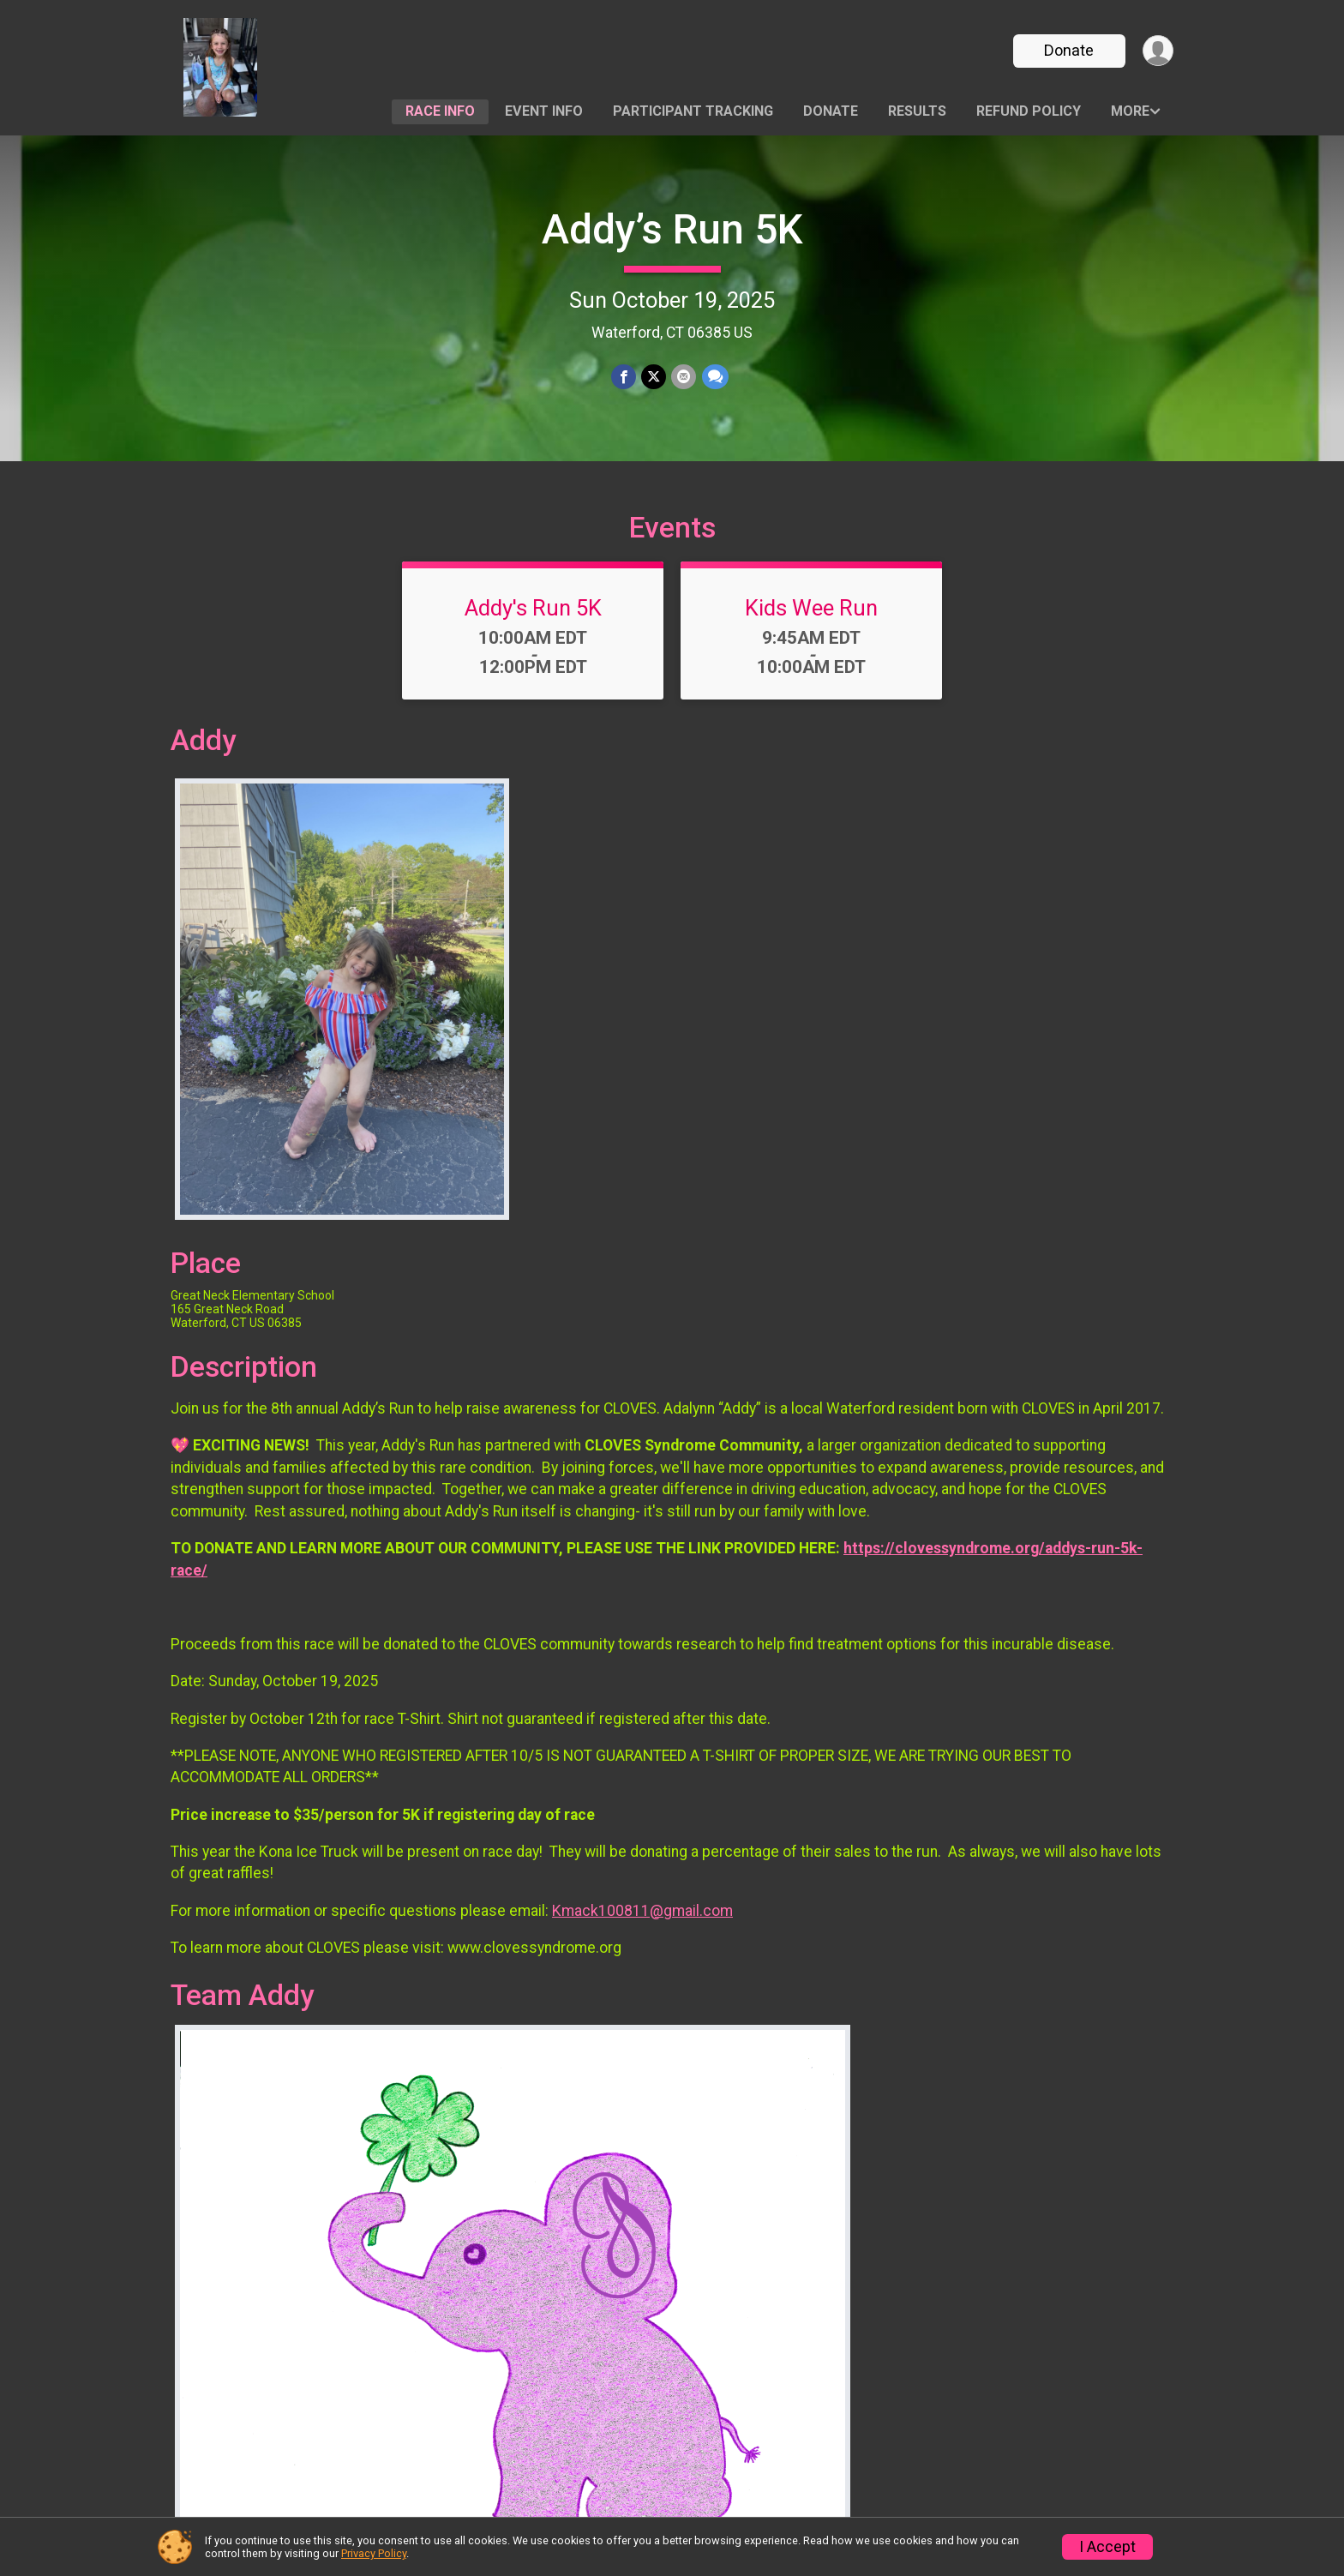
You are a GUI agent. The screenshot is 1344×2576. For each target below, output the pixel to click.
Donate (1069, 50)
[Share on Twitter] (653, 376)
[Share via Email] (683, 376)
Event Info (544, 111)
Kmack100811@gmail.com (642, 1910)
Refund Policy (1028, 111)
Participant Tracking (693, 111)
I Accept (1107, 2546)
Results (917, 111)
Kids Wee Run (811, 608)
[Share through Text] (714, 376)
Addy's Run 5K (533, 608)
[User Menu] (1157, 51)
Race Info (440, 111)
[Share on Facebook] (623, 376)
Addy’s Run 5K (672, 229)
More (1130, 111)
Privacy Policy (373, 2553)
